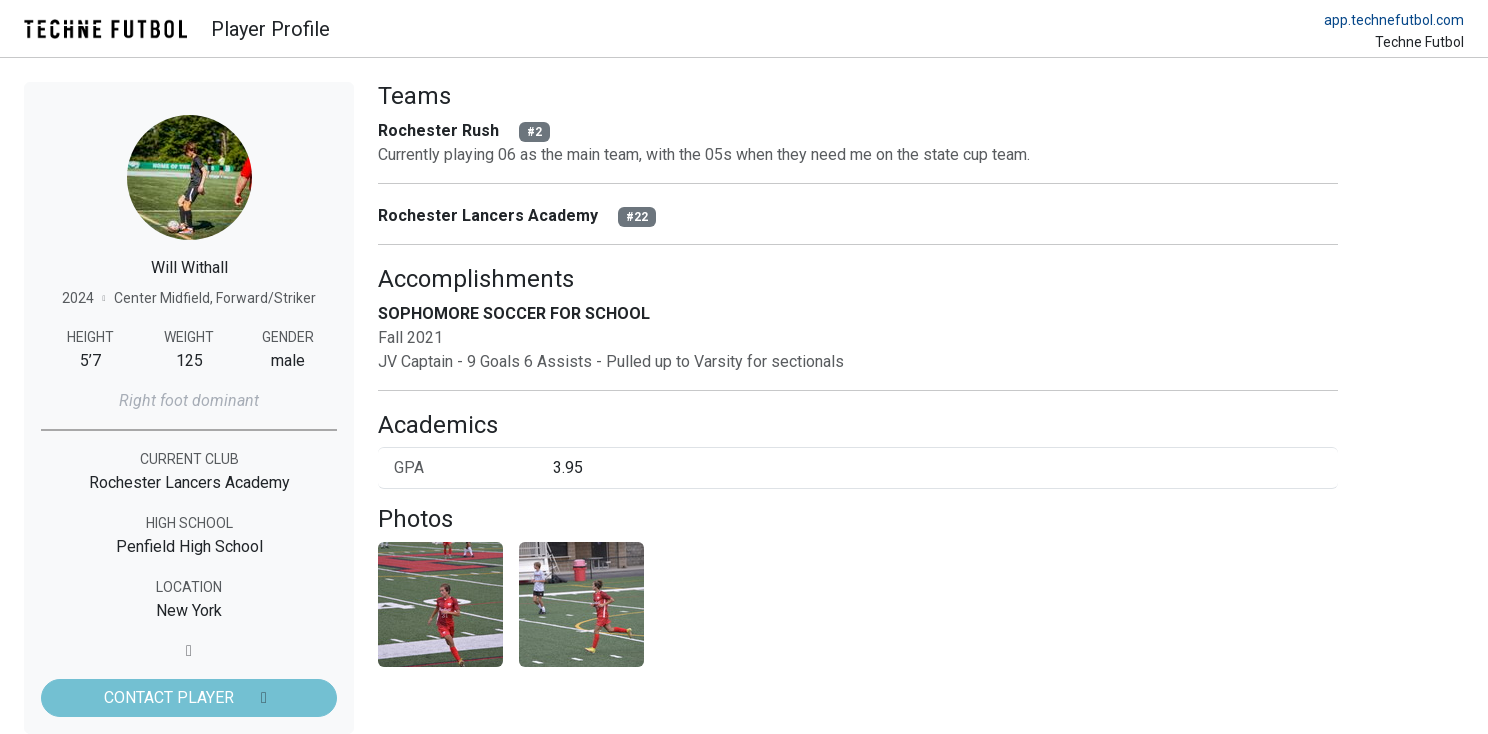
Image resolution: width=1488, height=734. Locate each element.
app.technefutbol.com (1394, 20)
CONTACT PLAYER (189, 697)
